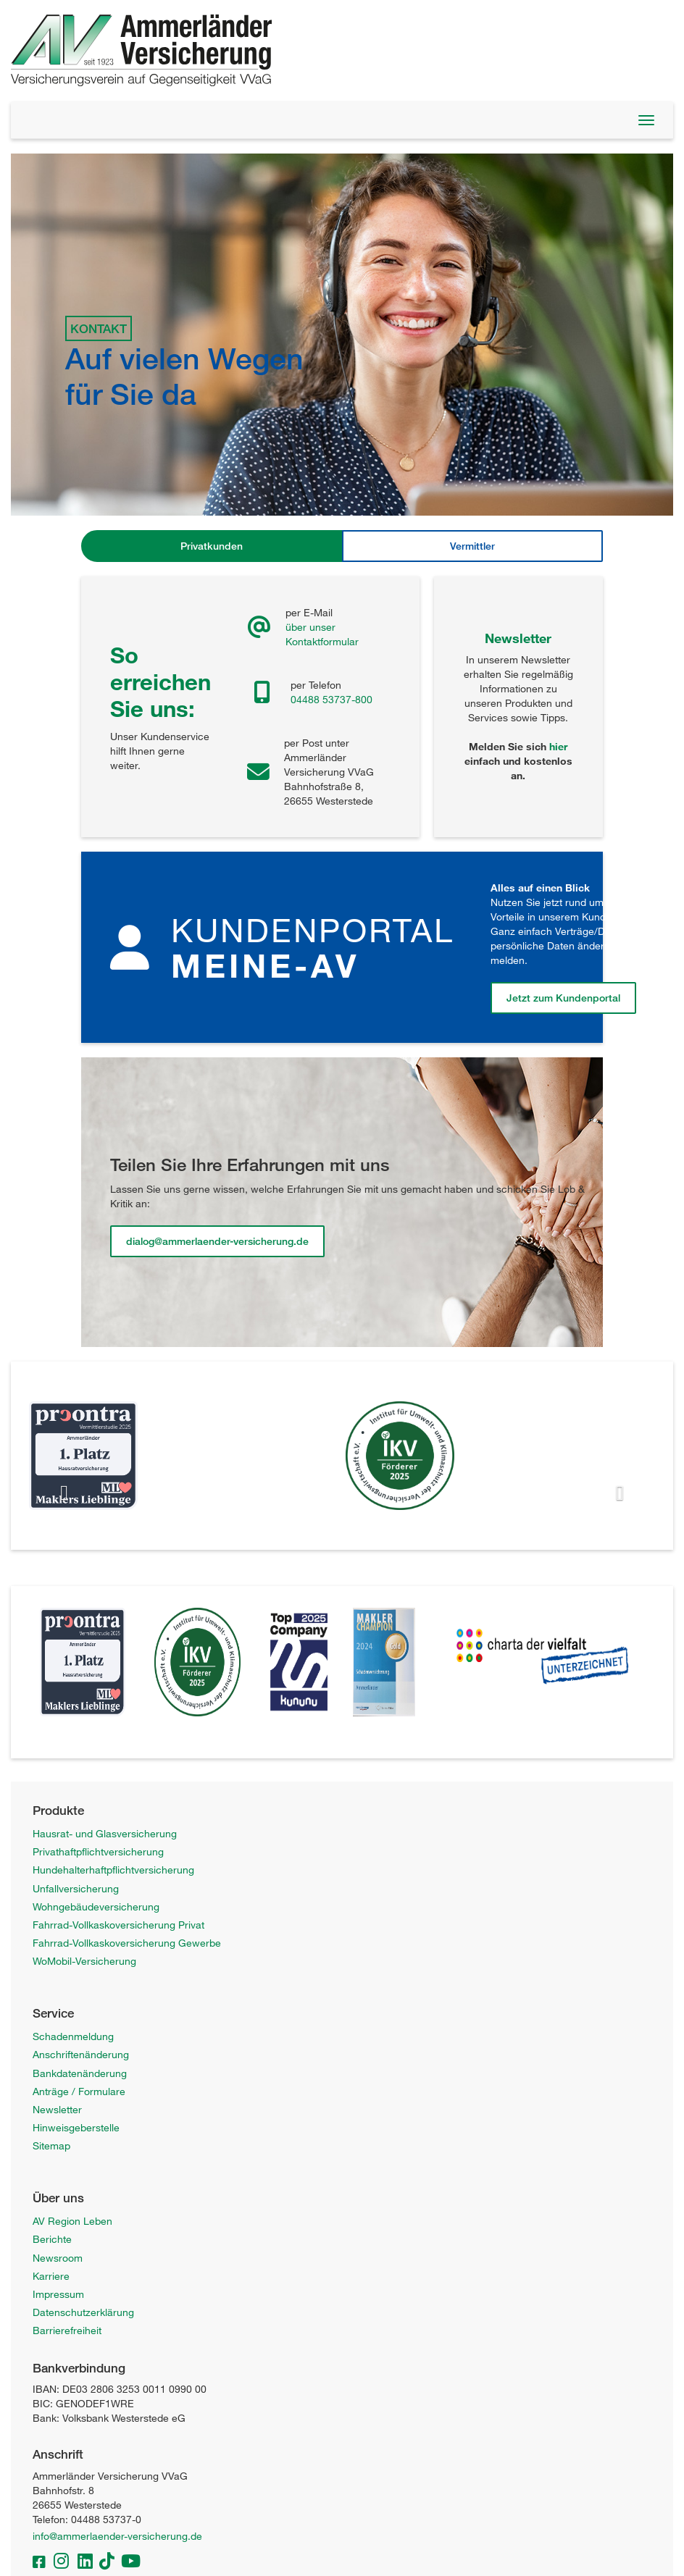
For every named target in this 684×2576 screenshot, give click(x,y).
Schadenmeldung (73, 2036)
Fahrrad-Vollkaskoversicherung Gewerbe (127, 1943)
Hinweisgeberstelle (76, 2127)
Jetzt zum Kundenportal (563, 997)
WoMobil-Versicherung (84, 1961)
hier (558, 746)
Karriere (51, 2276)
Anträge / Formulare (79, 2091)
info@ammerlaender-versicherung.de (117, 2536)
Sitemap (51, 2145)
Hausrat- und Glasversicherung (105, 1833)
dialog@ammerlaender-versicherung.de (217, 1241)
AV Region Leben (72, 2221)
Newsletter (57, 2109)
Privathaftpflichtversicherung (98, 1851)
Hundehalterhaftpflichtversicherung (113, 1869)
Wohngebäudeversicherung (96, 1906)
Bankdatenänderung (80, 2073)
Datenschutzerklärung (83, 2312)
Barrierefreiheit (67, 2330)
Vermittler (472, 546)
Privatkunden (211, 546)
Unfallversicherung (76, 1888)
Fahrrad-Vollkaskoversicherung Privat (118, 1924)
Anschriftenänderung (81, 2054)
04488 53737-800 (331, 699)
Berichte (52, 2239)
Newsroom (58, 2258)
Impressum (58, 2294)
